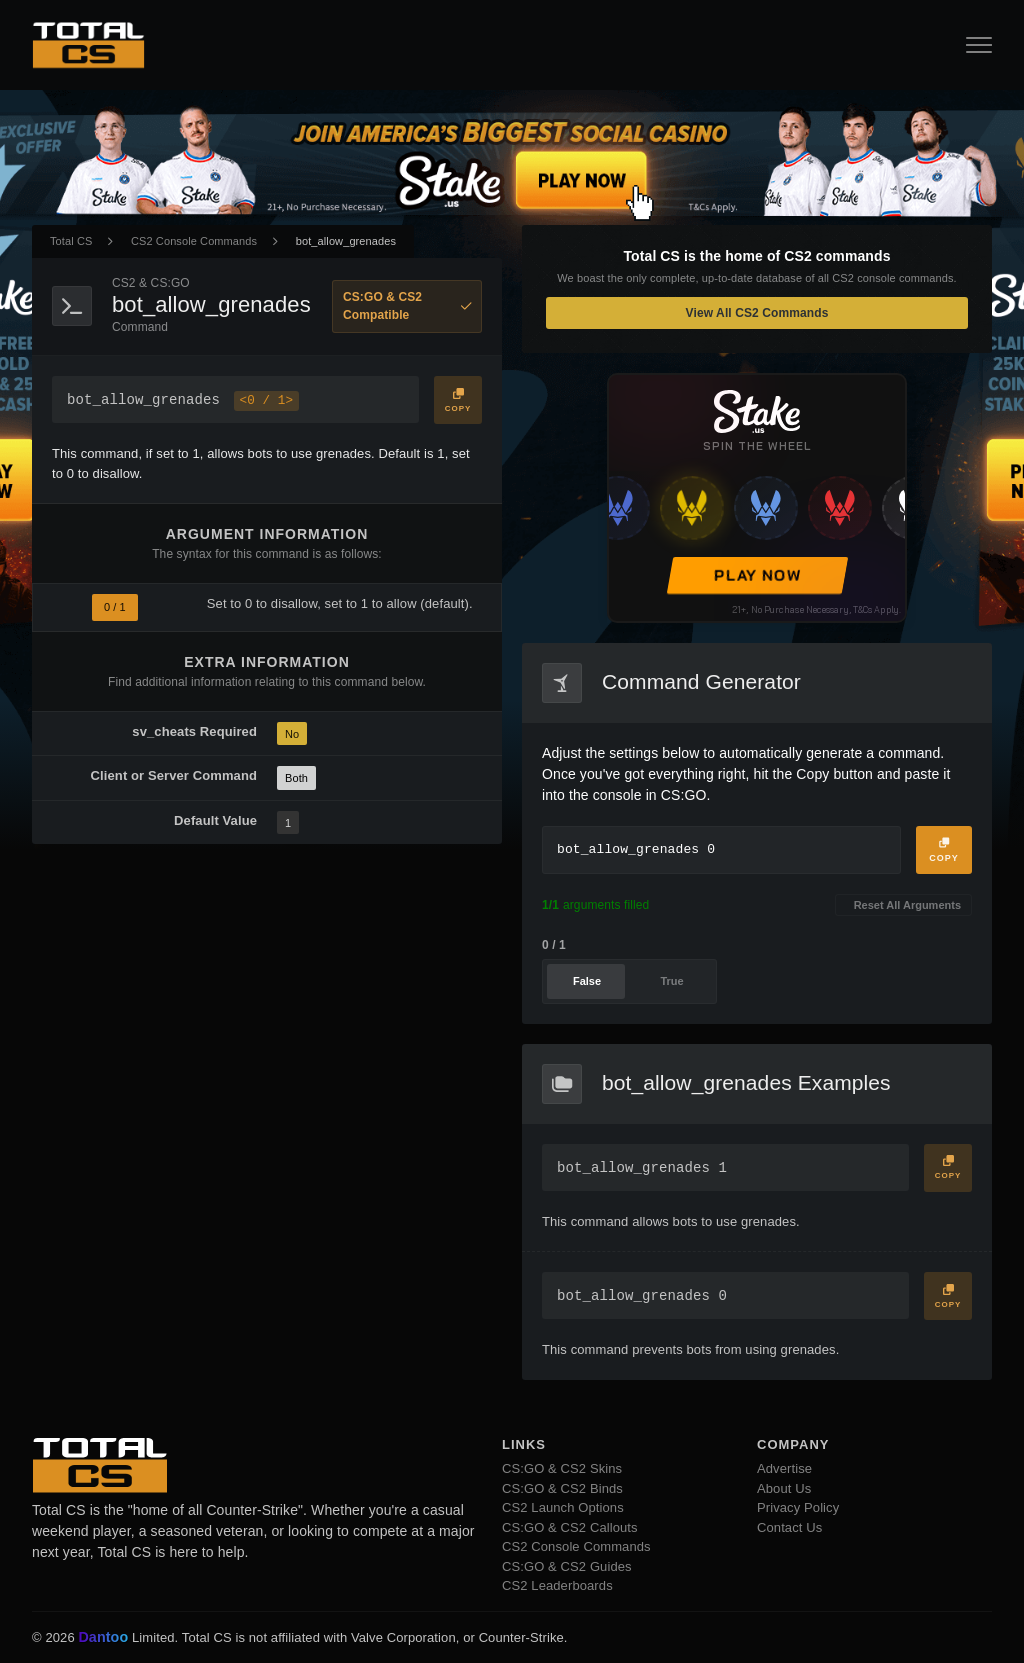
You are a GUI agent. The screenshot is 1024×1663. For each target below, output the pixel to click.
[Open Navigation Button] (979, 45)
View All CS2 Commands (757, 313)
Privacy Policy (798, 1507)
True (671, 981)
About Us (784, 1488)
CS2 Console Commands (194, 241)
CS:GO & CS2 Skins (562, 1468)
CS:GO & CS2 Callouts (570, 1527)
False (587, 981)
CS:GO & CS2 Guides (567, 1566)
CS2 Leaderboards (557, 1585)
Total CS (71, 241)
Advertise (784, 1468)
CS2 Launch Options (563, 1507)
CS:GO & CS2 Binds (562, 1488)
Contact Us (789, 1527)
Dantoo (104, 1638)
